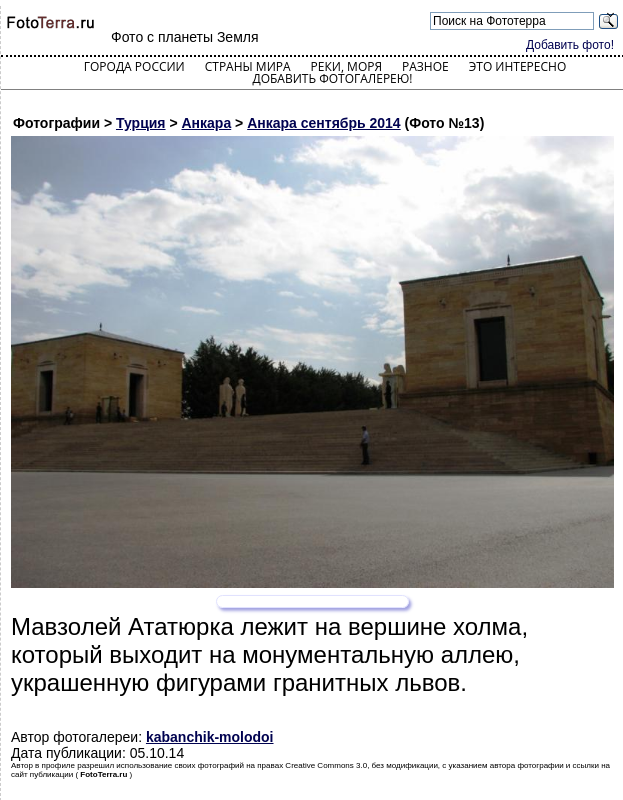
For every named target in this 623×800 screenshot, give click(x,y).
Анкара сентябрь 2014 (323, 123)
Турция (141, 123)
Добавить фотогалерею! (332, 78)
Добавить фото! (570, 45)
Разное (425, 66)
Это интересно (518, 66)
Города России (134, 66)
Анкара (207, 123)
